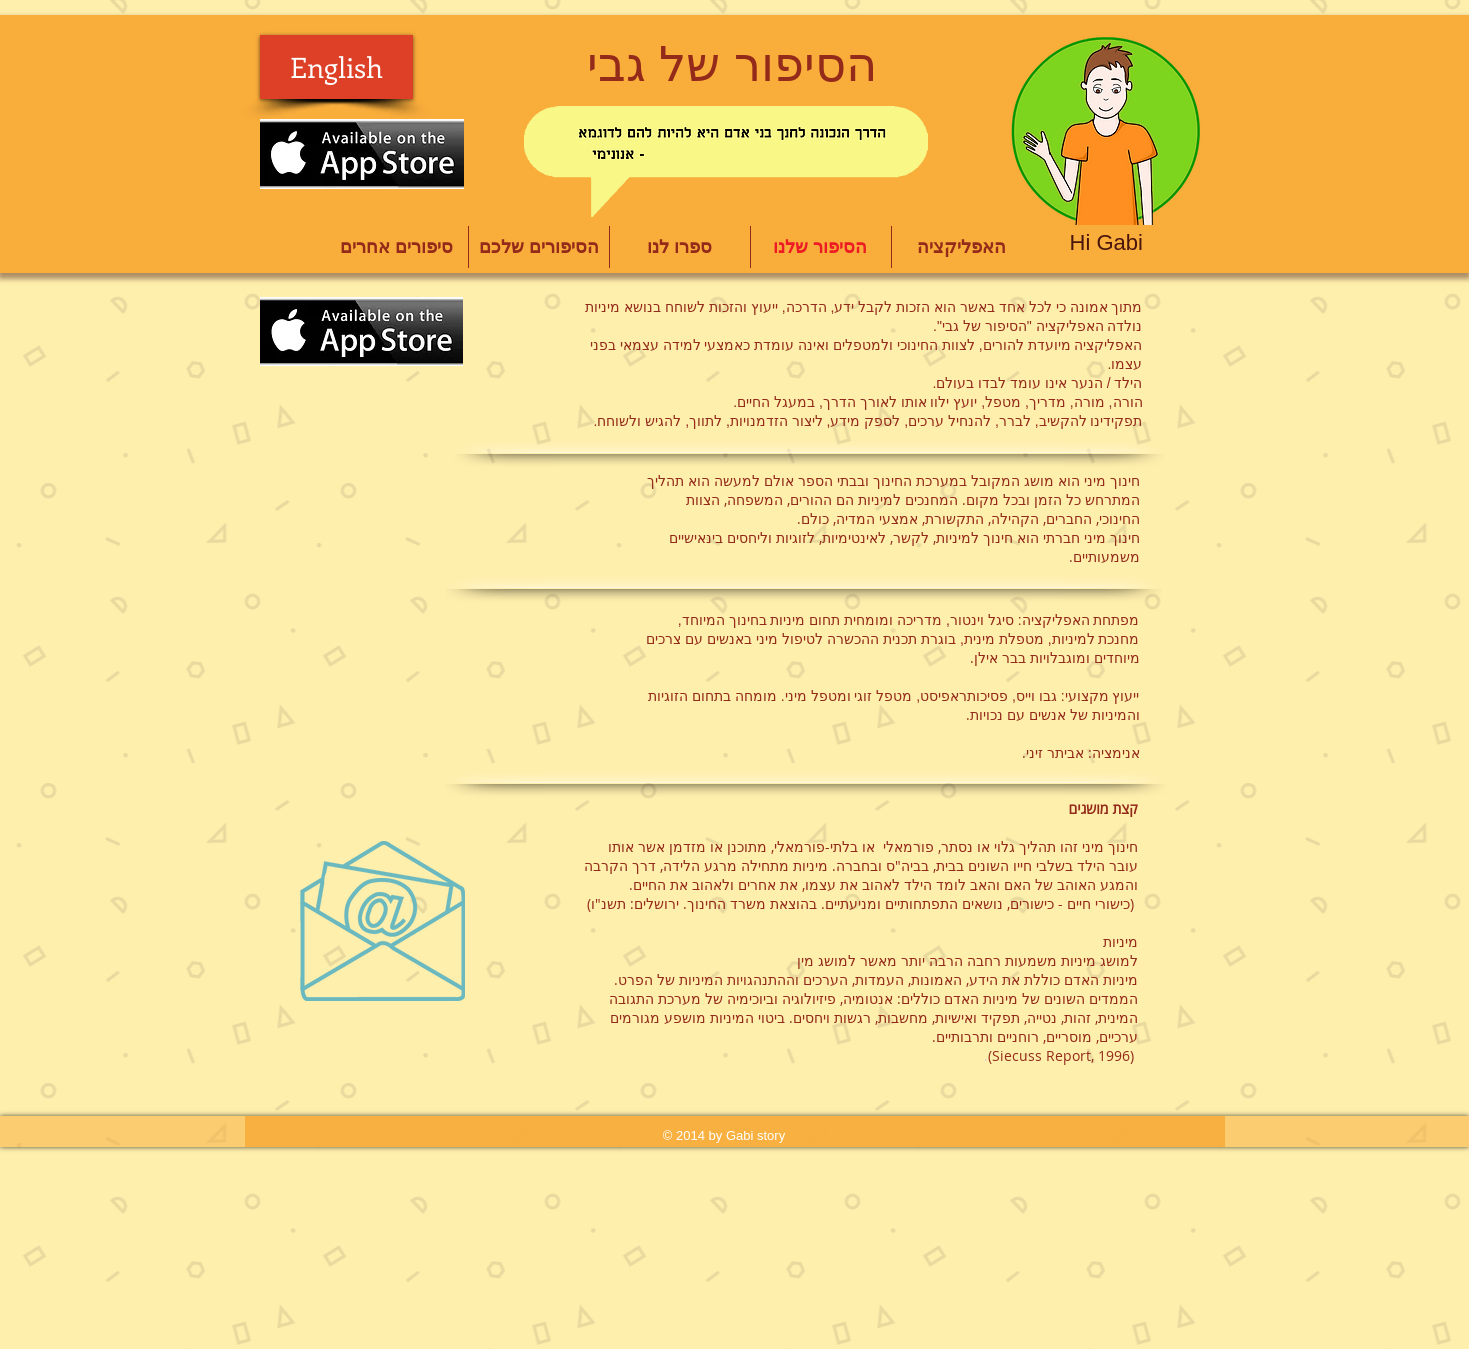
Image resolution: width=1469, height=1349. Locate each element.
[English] (336, 67)
